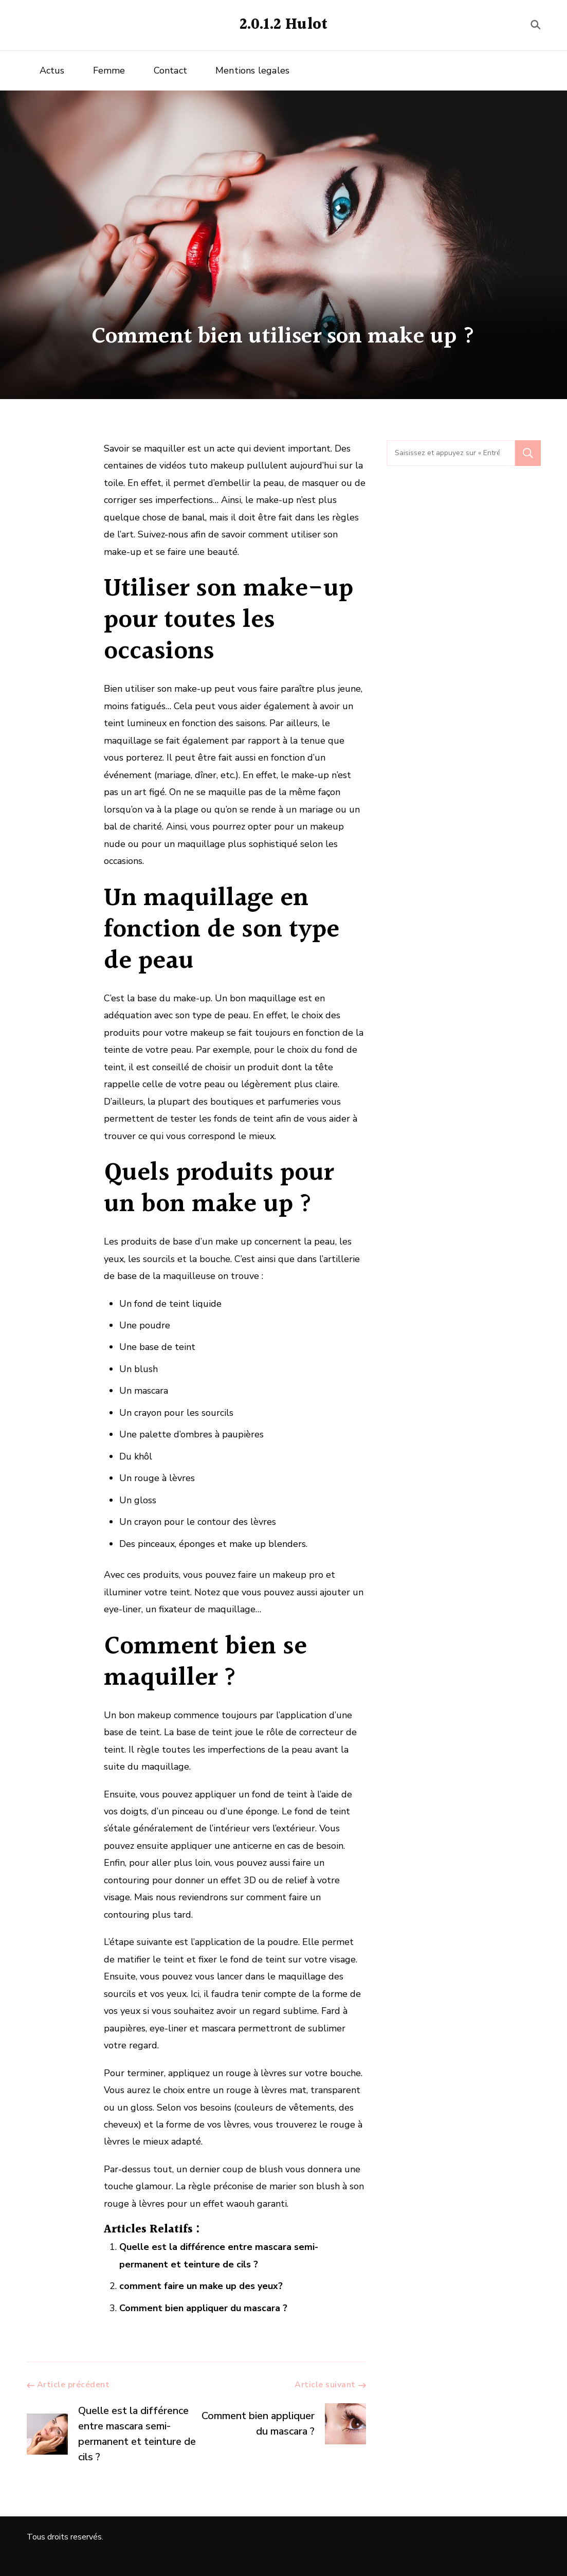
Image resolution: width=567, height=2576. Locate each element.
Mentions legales (252, 70)
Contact (170, 70)
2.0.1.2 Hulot (284, 24)
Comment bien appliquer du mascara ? (203, 2308)
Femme (109, 70)
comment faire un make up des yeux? (201, 2286)
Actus (52, 70)
